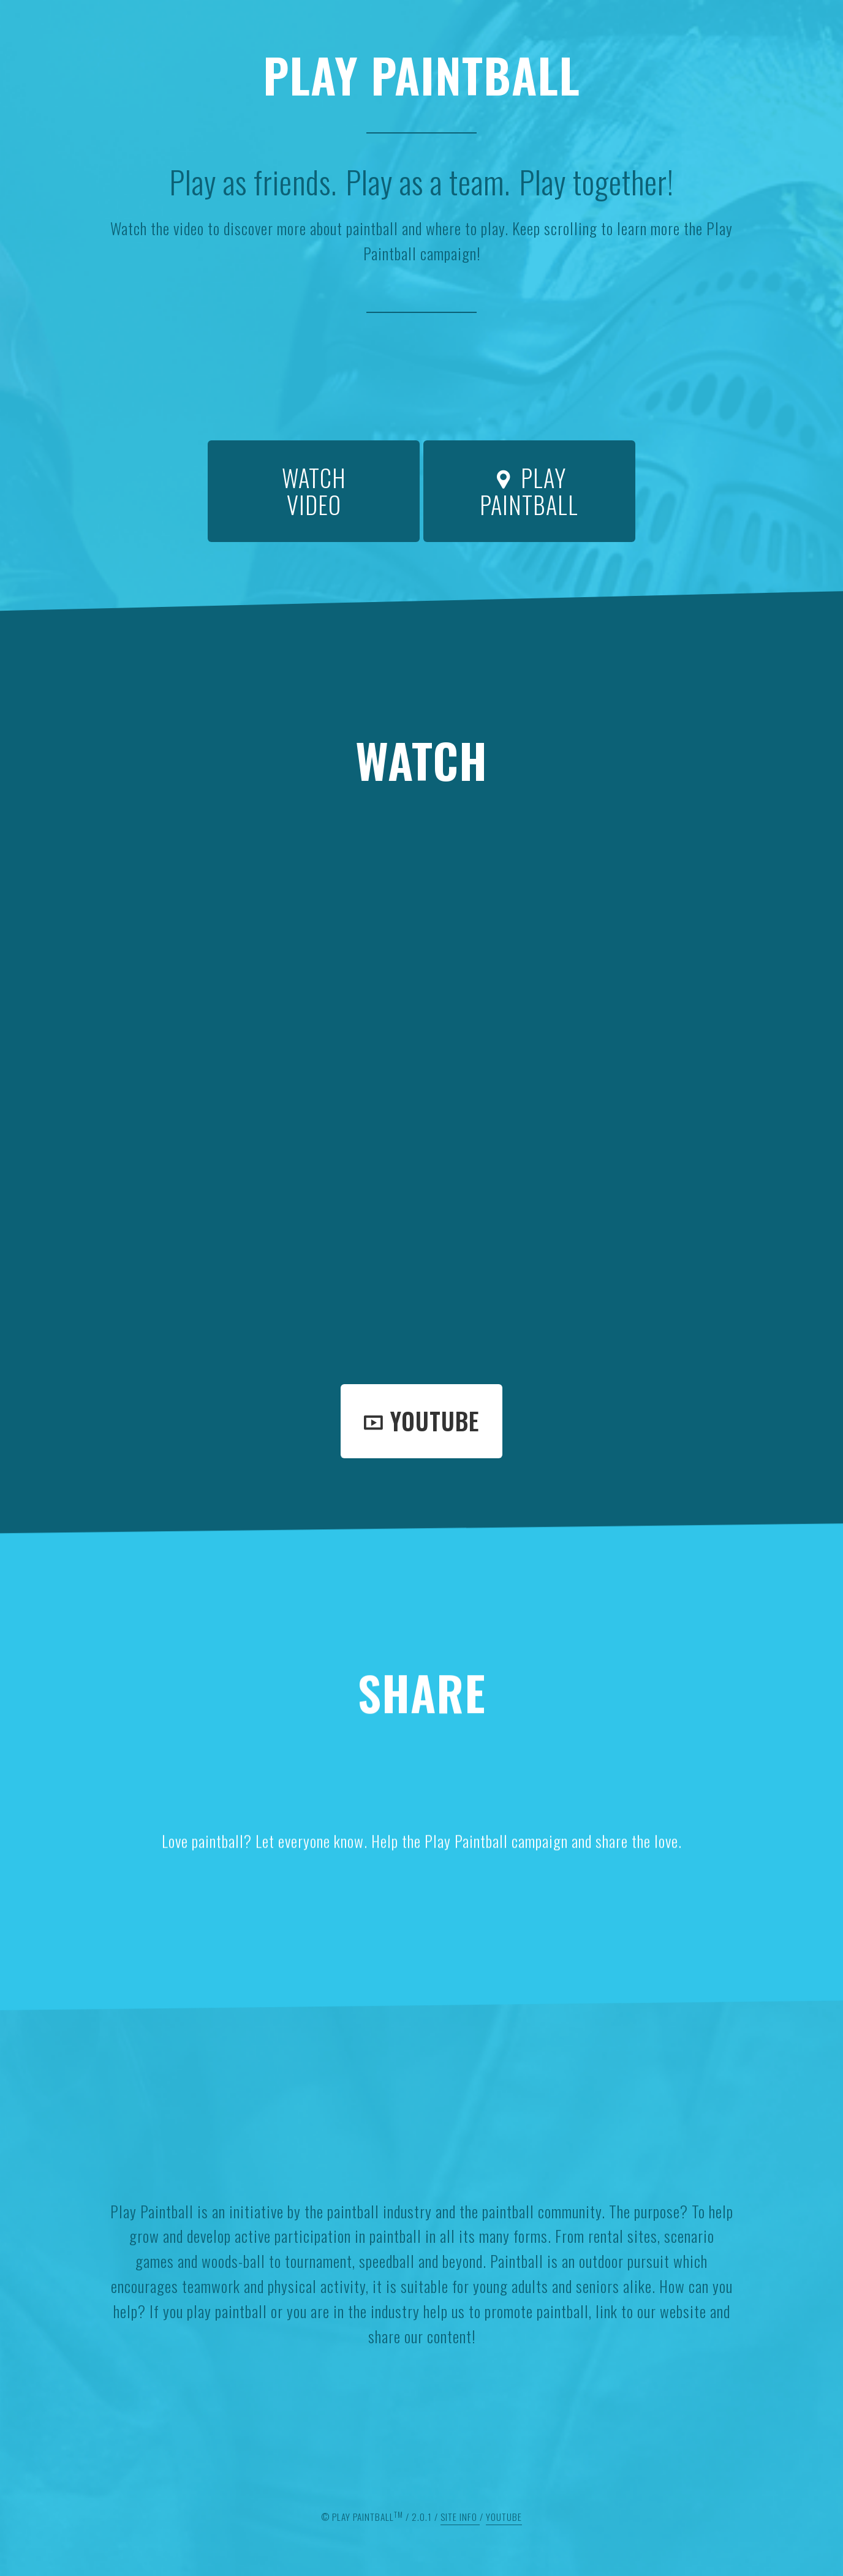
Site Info (460, 2516)
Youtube (421, 1420)
